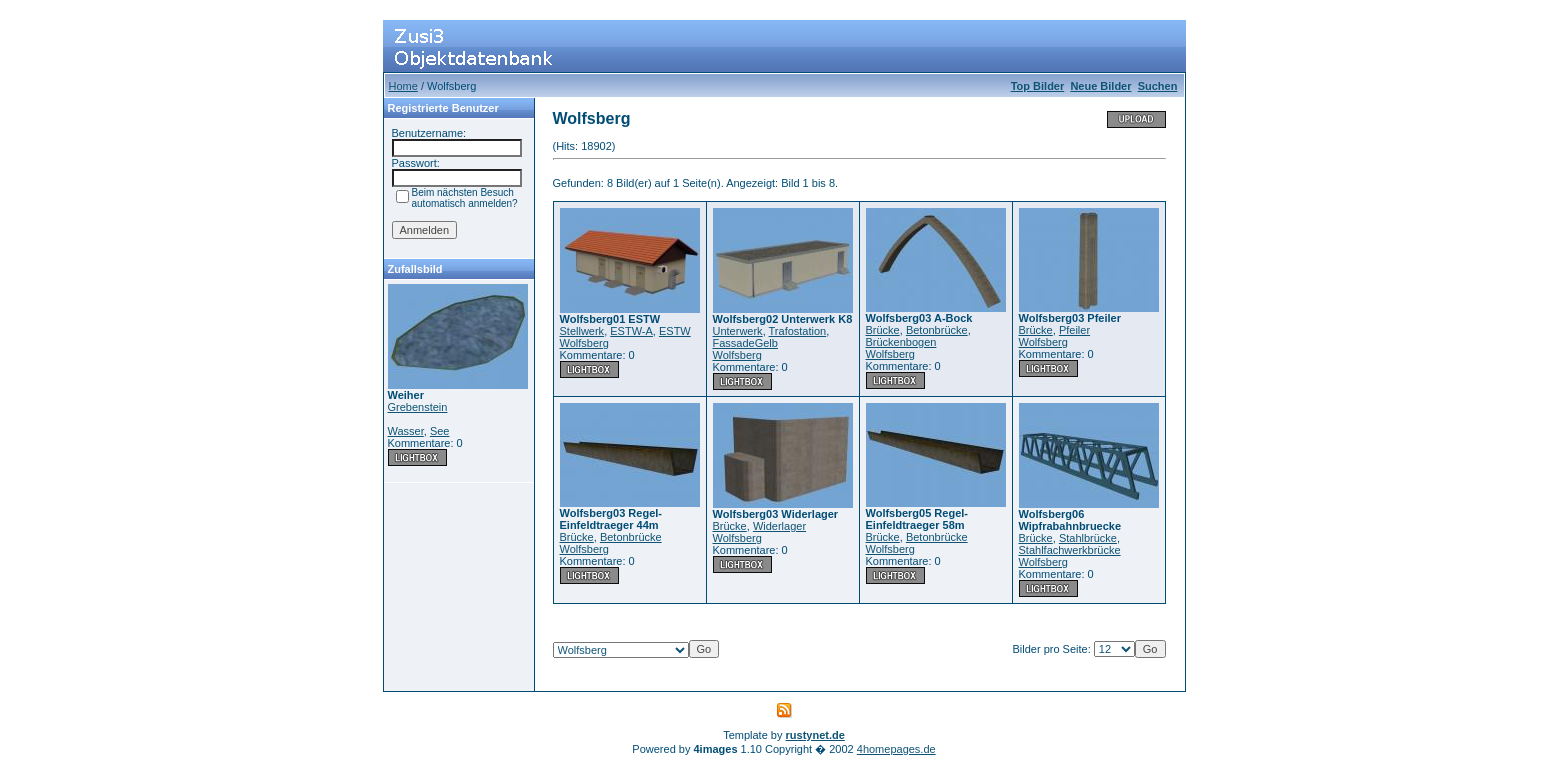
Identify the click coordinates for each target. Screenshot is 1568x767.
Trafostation (798, 331)
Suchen (1158, 86)
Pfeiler (1074, 330)
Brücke (883, 330)
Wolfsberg (584, 343)
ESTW (675, 331)
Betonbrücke (937, 330)
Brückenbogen (901, 342)
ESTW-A (631, 331)
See (440, 431)
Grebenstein (418, 407)
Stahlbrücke (1088, 538)
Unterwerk (738, 331)
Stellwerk (582, 331)
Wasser (406, 431)
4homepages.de (896, 749)
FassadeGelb (745, 343)
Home (403, 86)
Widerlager (779, 526)
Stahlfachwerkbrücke (1070, 550)
